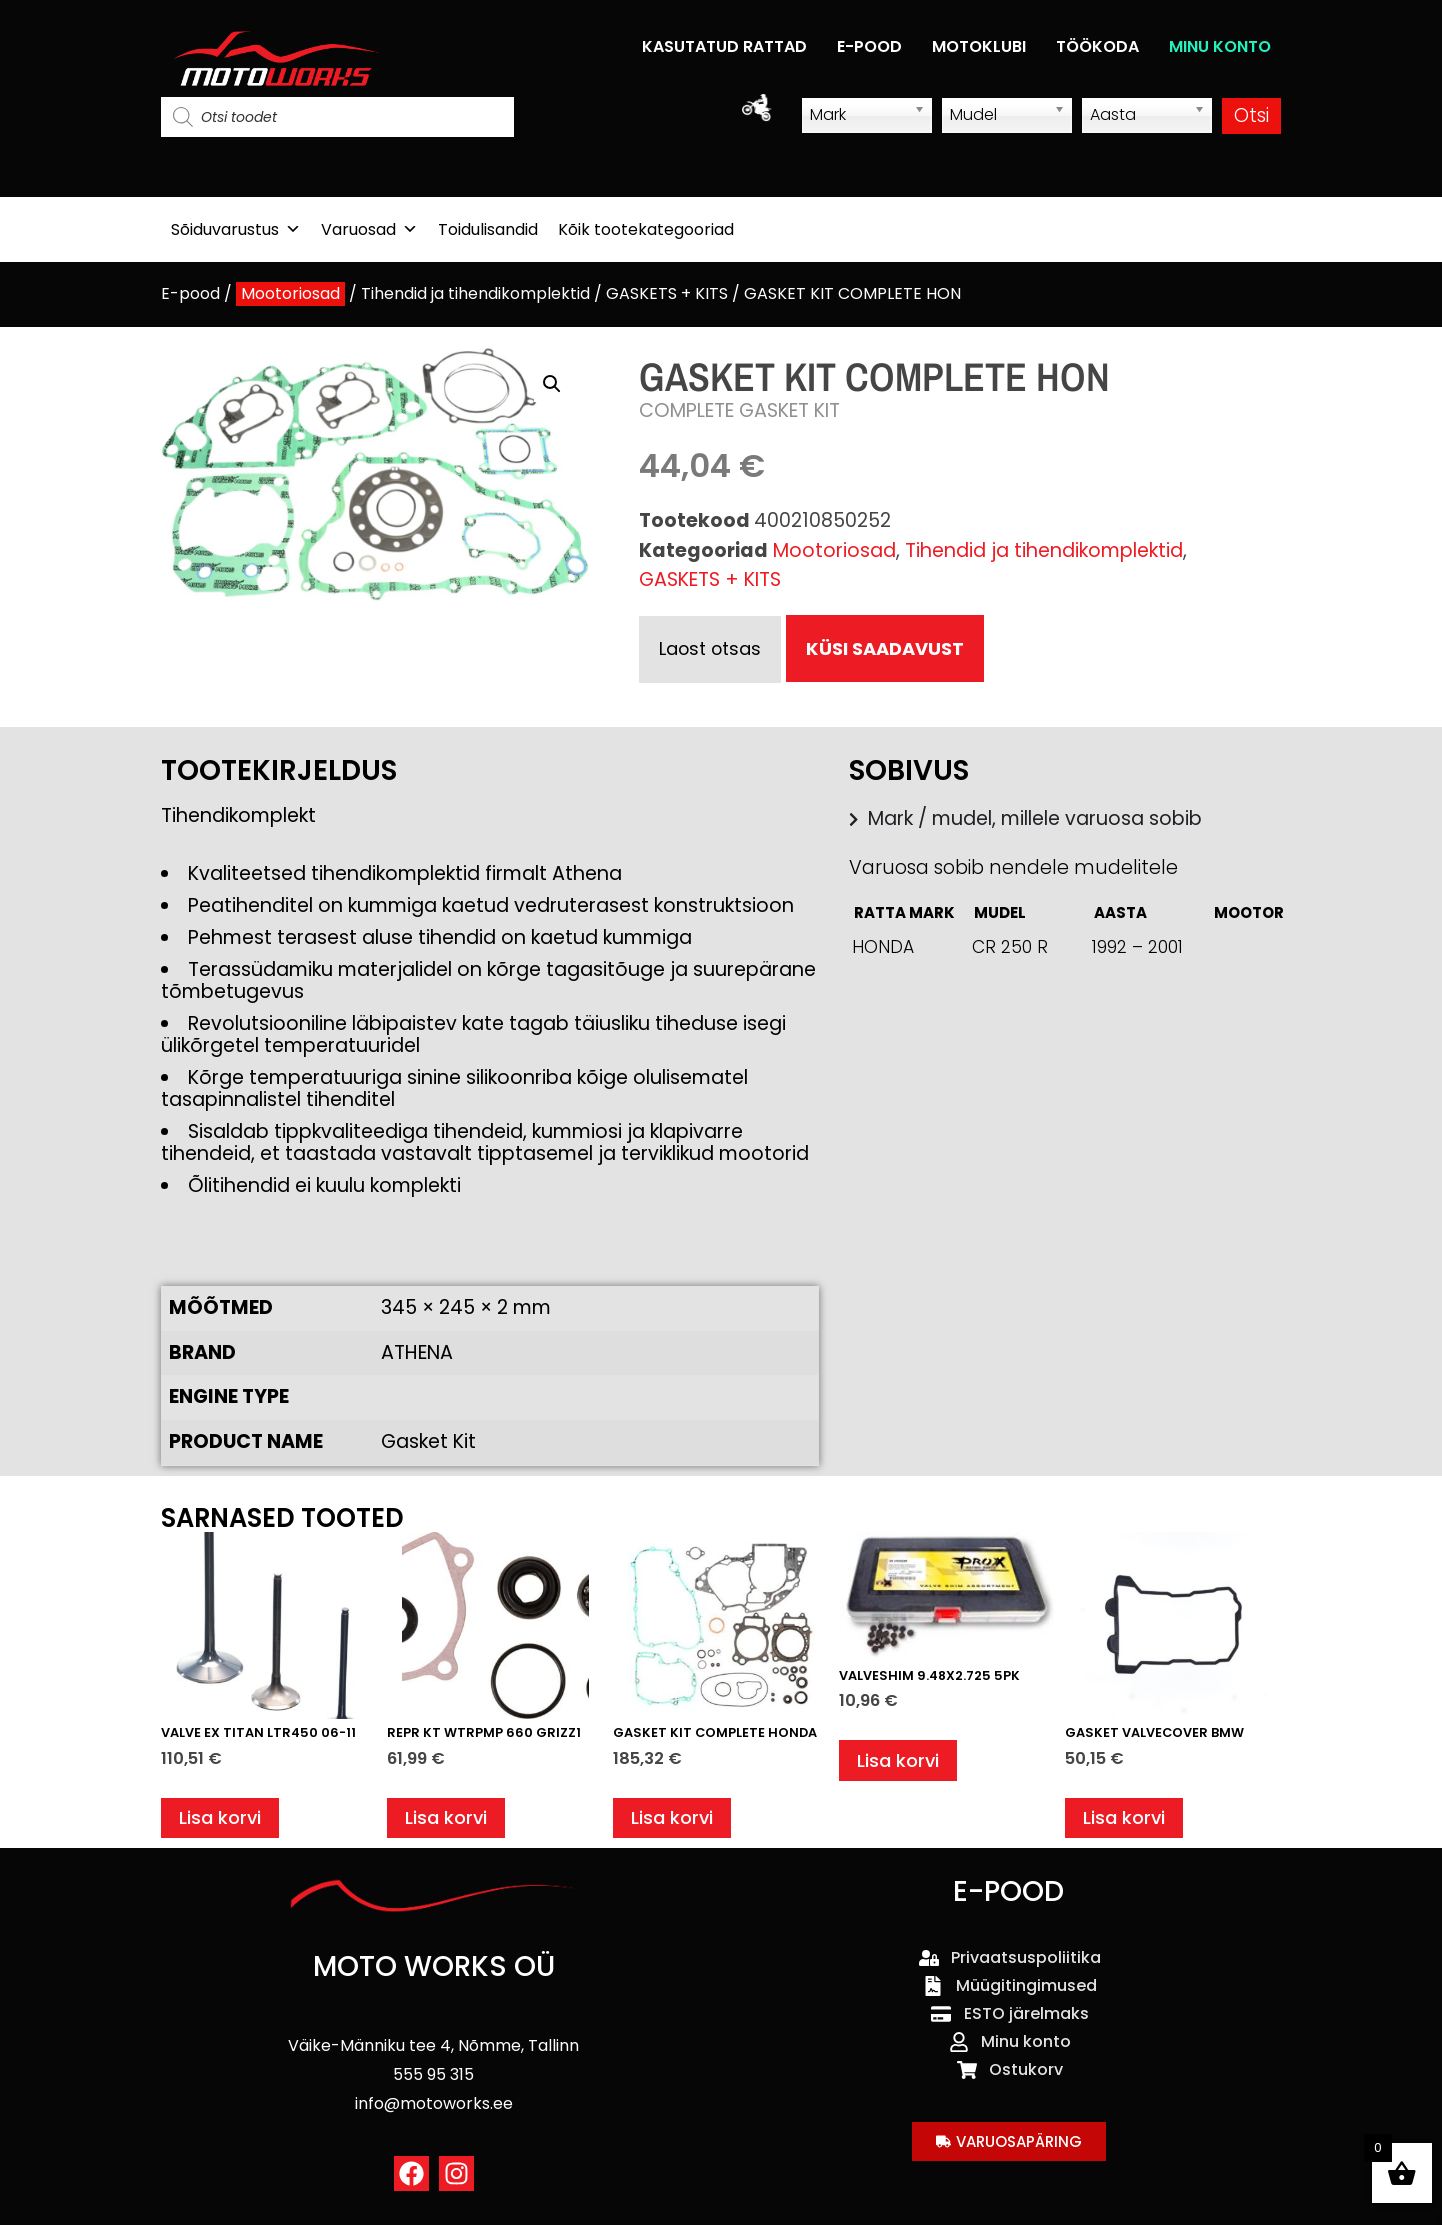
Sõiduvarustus (236, 229)
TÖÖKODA (1097, 46)
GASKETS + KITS (667, 293)
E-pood (190, 293)
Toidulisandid (488, 229)
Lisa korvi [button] (222, 1820)
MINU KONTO (1220, 46)
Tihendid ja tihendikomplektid (475, 293)
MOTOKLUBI (979, 46)
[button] (552, 384)
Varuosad (369, 229)
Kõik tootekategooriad (646, 229)
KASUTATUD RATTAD (724, 46)
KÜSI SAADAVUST (889, 648)
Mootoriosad (290, 293)
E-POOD (869, 46)
